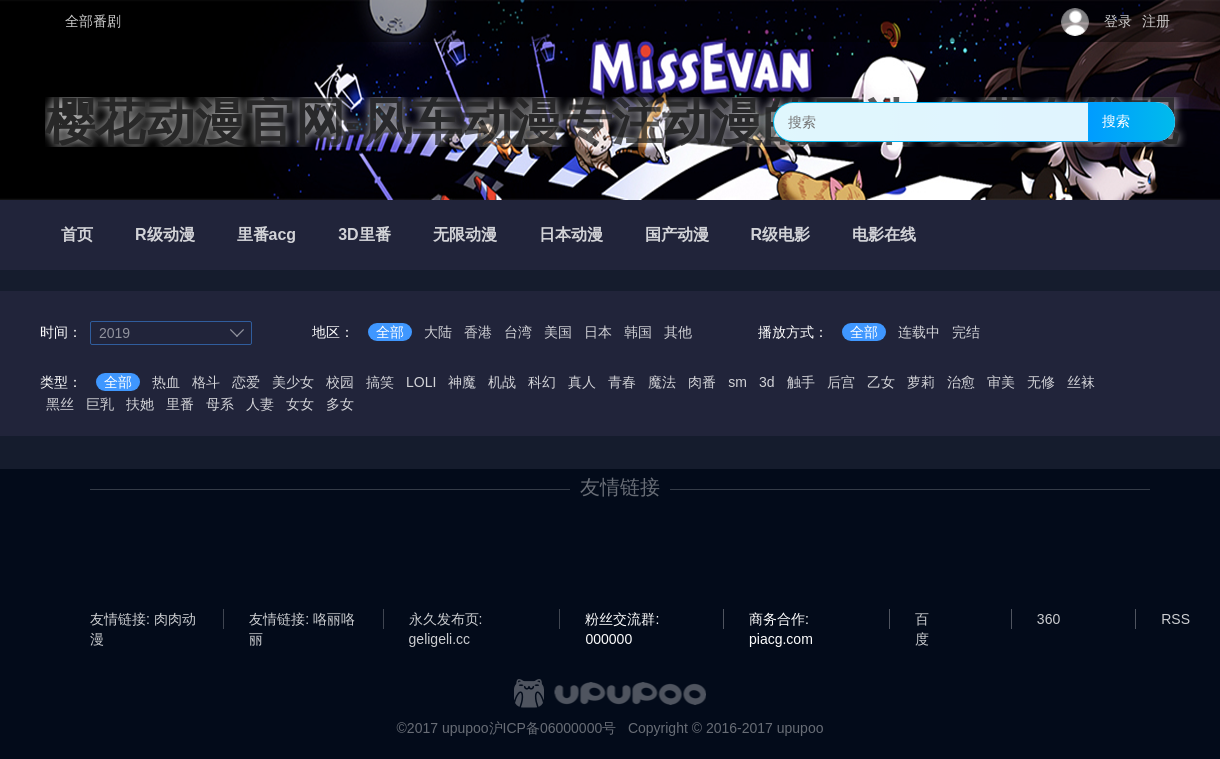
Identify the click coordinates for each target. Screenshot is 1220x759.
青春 (622, 382)
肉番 (702, 382)
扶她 (140, 404)
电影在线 (884, 234)
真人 (582, 382)
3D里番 (364, 234)
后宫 (841, 382)
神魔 (462, 382)
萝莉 (921, 382)
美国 (558, 332)
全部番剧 (93, 21)
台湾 (518, 332)
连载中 (919, 332)
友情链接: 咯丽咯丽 (302, 620)
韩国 (638, 332)
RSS (1175, 619)
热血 (166, 382)
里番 (180, 404)
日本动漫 (571, 234)
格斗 (206, 382)
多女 (340, 404)
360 (1048, 619)
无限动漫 (465, 234)
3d (767, 382)
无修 (1041, 382)
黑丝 (60, 404)
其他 (678, 332)
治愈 (961, 382)
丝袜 (1081, 382)
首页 (77, 234)
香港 (478, 332)
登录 (1118, 21)
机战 (502, 382)
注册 (1156, 21)
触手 (801, 382)
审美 (1001, 382)
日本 (598, 332)
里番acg (267, 234)
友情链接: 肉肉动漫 (143, 620)
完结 (966, 332)
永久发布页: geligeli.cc (446, 620)
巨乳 (100, 404)
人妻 (260, 404)
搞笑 (380, 382)
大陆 (438, 332)
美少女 (293, 382)
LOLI (421, 382)
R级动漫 (165, 234)
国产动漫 (677, 234)
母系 (220, 404)
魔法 (662, 382)
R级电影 (781, 234)
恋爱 (246, 382)
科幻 (542, 382)
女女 (300, 404)
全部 (390, 332)
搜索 (1116, 121)
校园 (340, 382)
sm (737, 382)
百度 (922, 620)
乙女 (881, 382)
